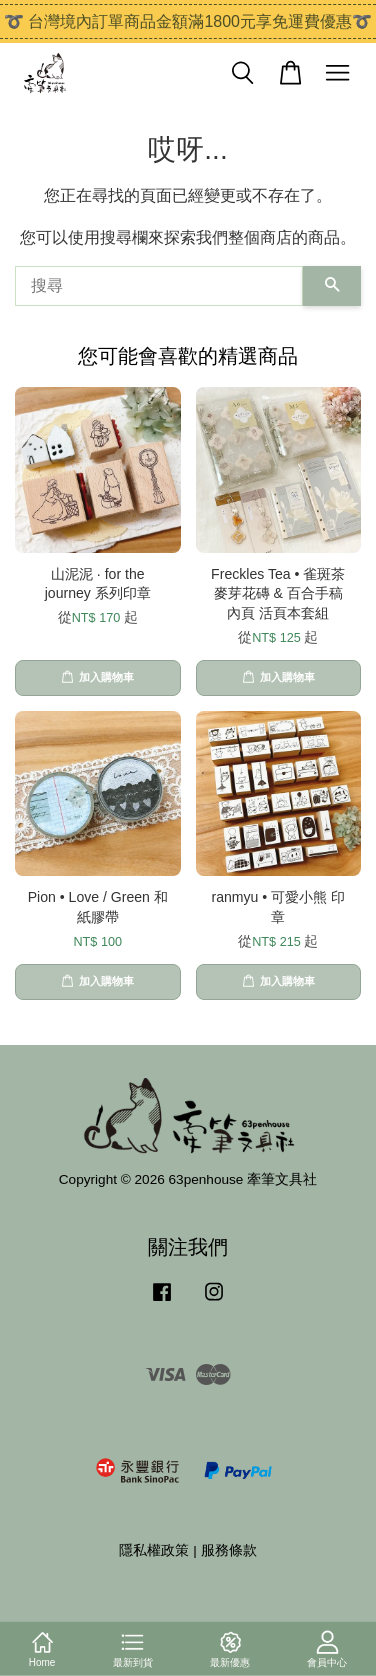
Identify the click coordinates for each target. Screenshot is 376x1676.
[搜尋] (159, 286)
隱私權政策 (154, 1550)
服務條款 (229, 1550)
